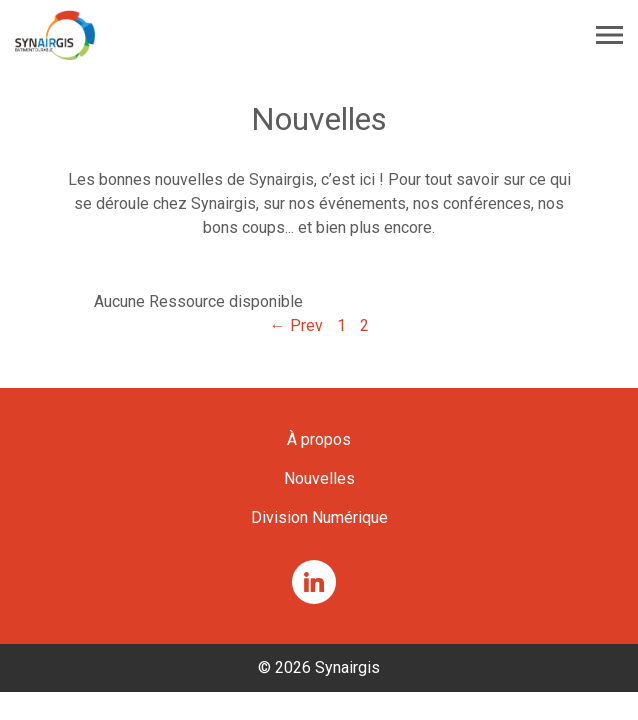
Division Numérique (319, 517)
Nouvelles (319, 478)
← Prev (296, 325)
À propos (319, 439)
